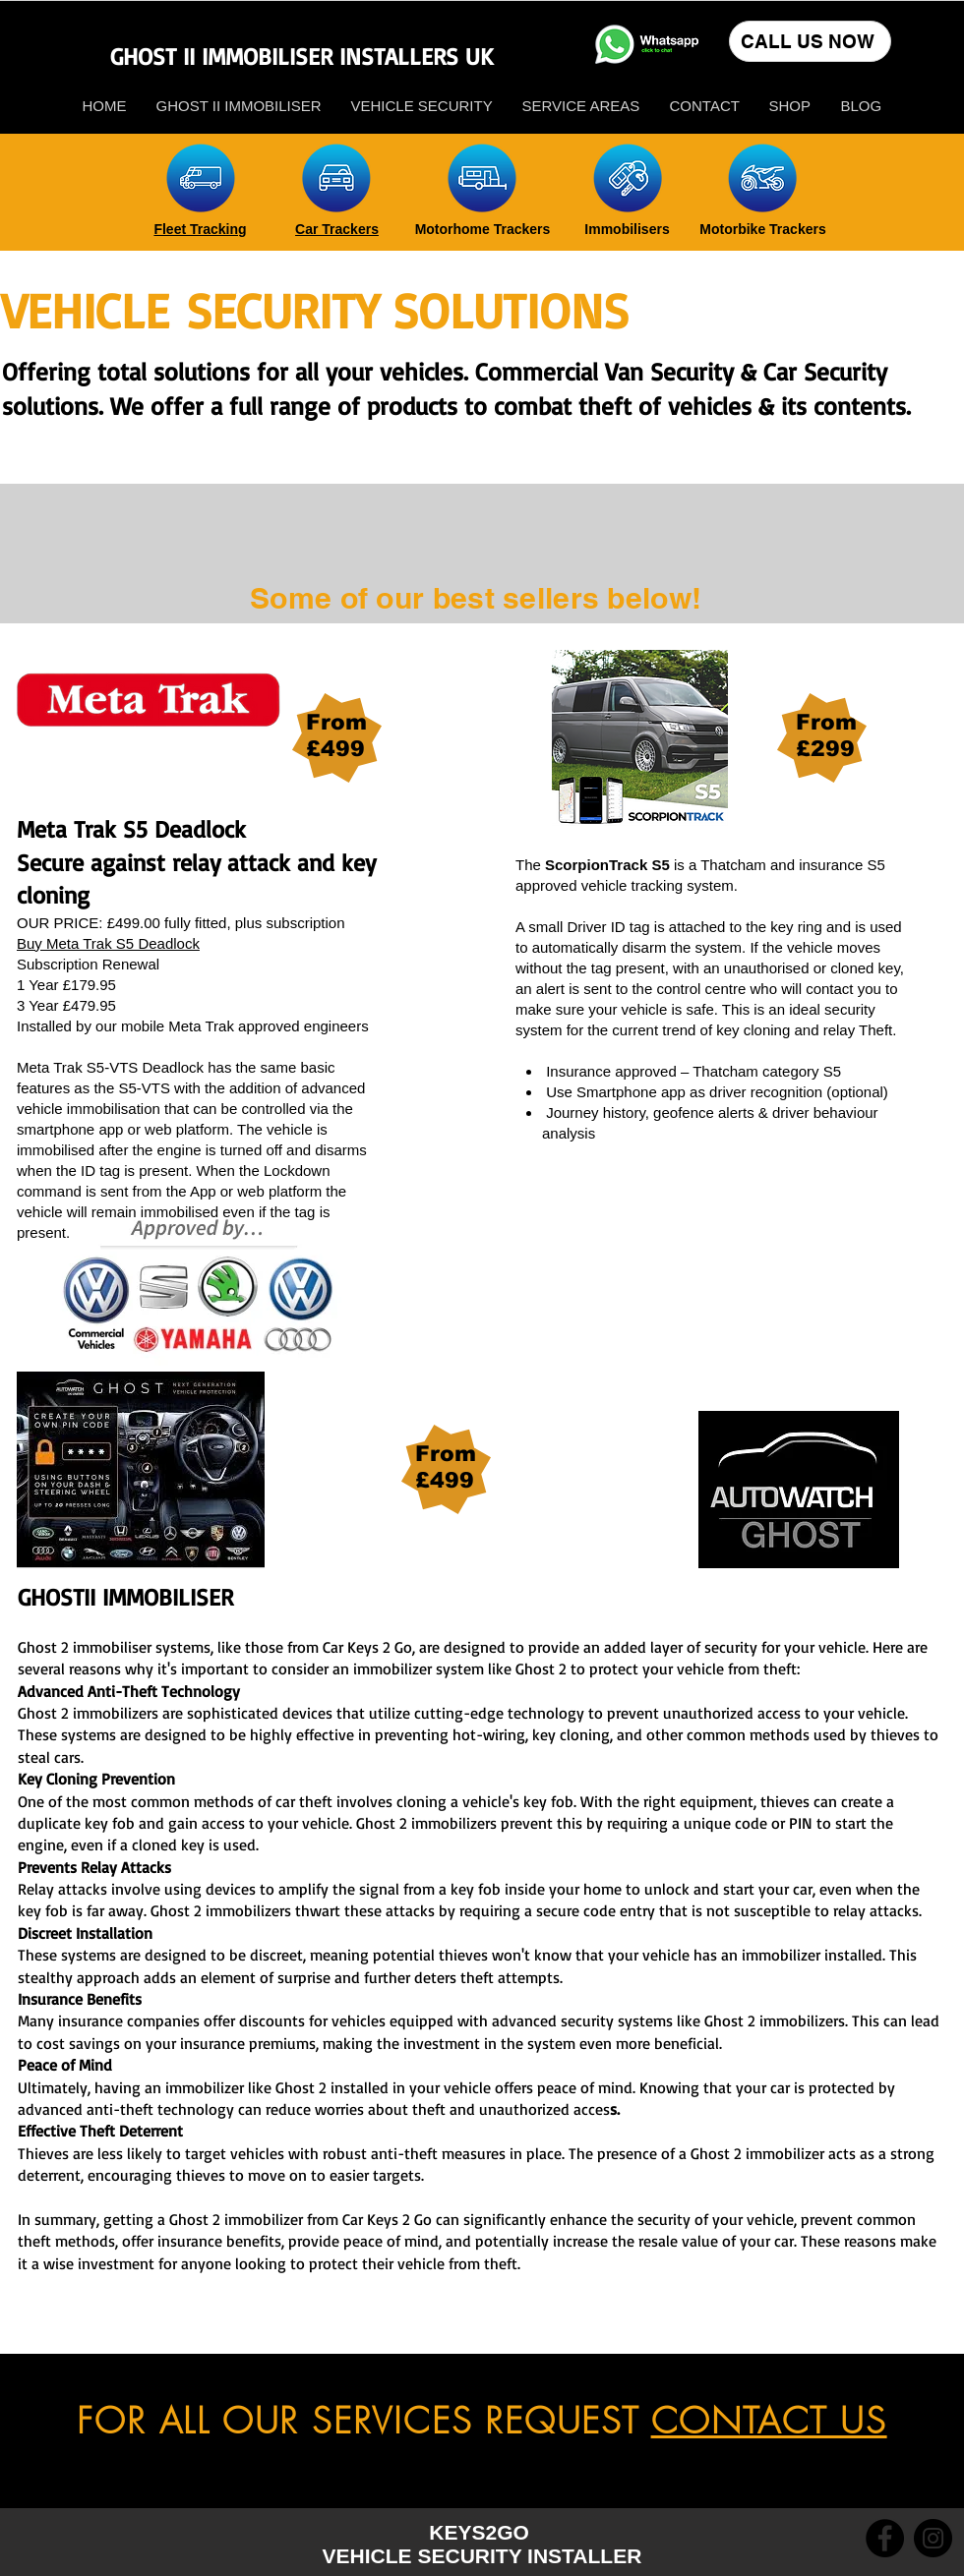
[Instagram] (933, 2538)
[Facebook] (885, 2538)
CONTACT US (769, 2420)
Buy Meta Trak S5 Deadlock (108, 943)
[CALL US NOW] (810, 41)
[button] (790, 106)
